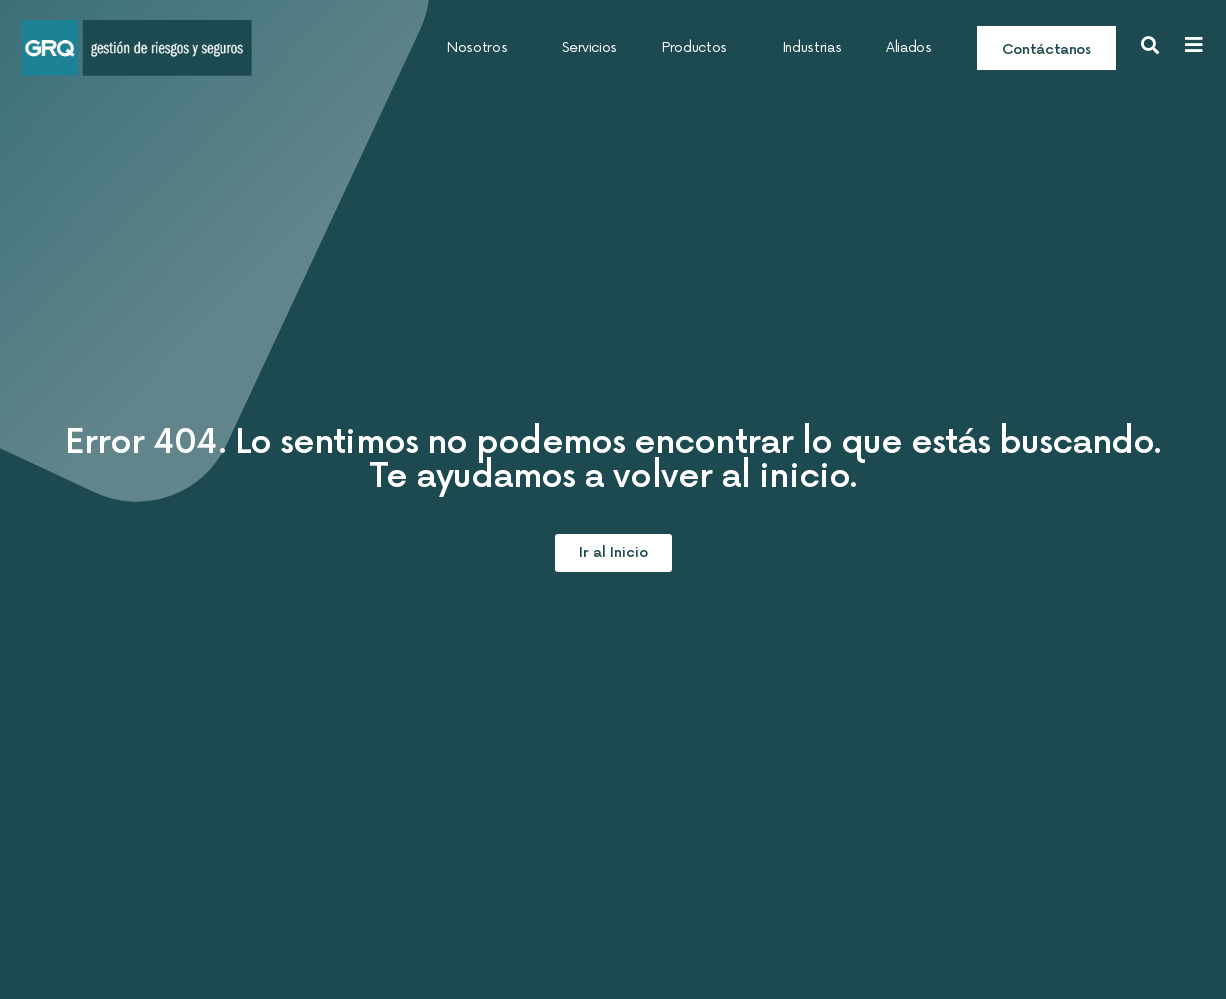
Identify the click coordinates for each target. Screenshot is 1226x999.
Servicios (589, 47)
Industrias (811, 47)
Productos (699, 48)
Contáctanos (1046, 49)
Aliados (908, 47)
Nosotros (482, 48)
